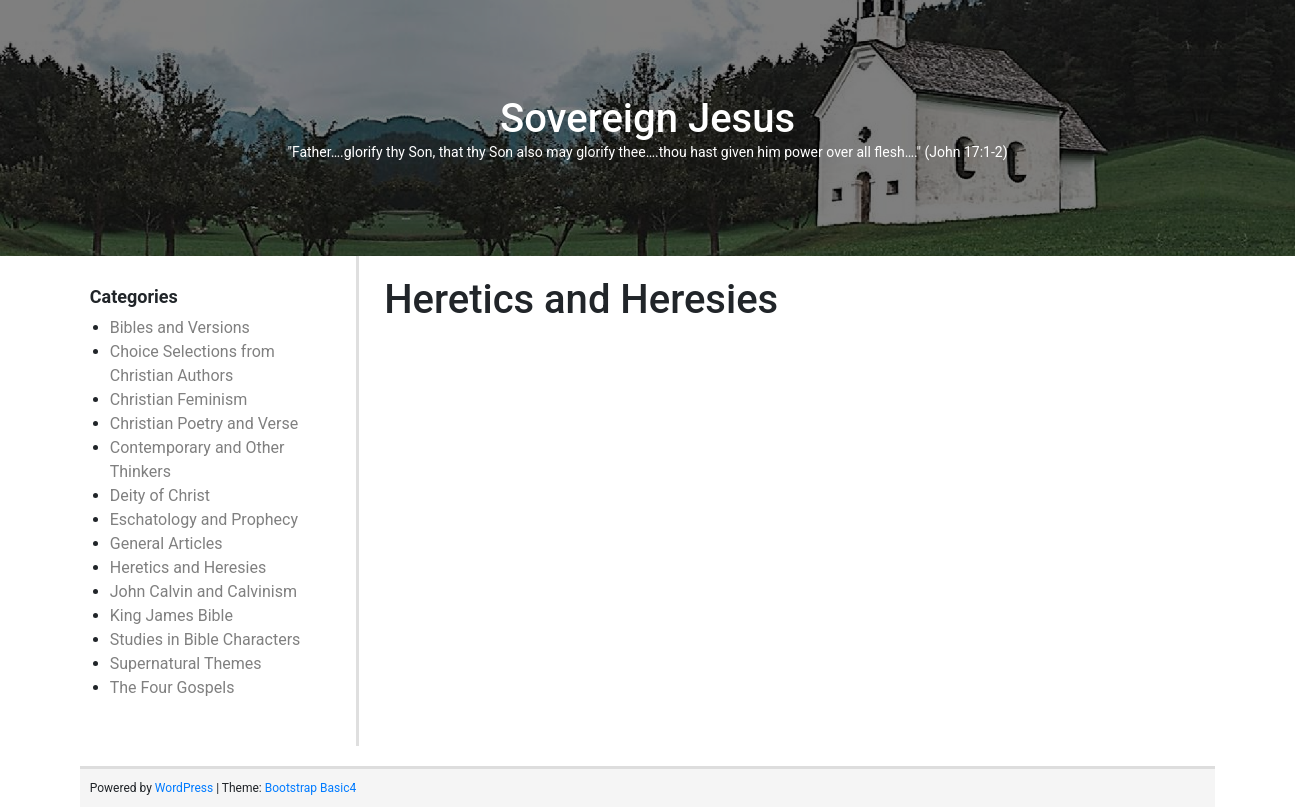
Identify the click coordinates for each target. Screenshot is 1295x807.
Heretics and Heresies (188, 567)
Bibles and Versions (180, 327)
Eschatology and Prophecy (204, 519)
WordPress (184, 788)
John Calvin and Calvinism (203, 591)
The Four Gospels (172, 687)
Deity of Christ (160, 495)
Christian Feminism (179, 399)
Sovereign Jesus (647, 118)
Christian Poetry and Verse (204, 423)
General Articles (166, 543)
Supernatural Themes (186, 663)
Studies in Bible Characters (205, 639)
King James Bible (171, 615)
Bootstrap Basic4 (310, 788)
